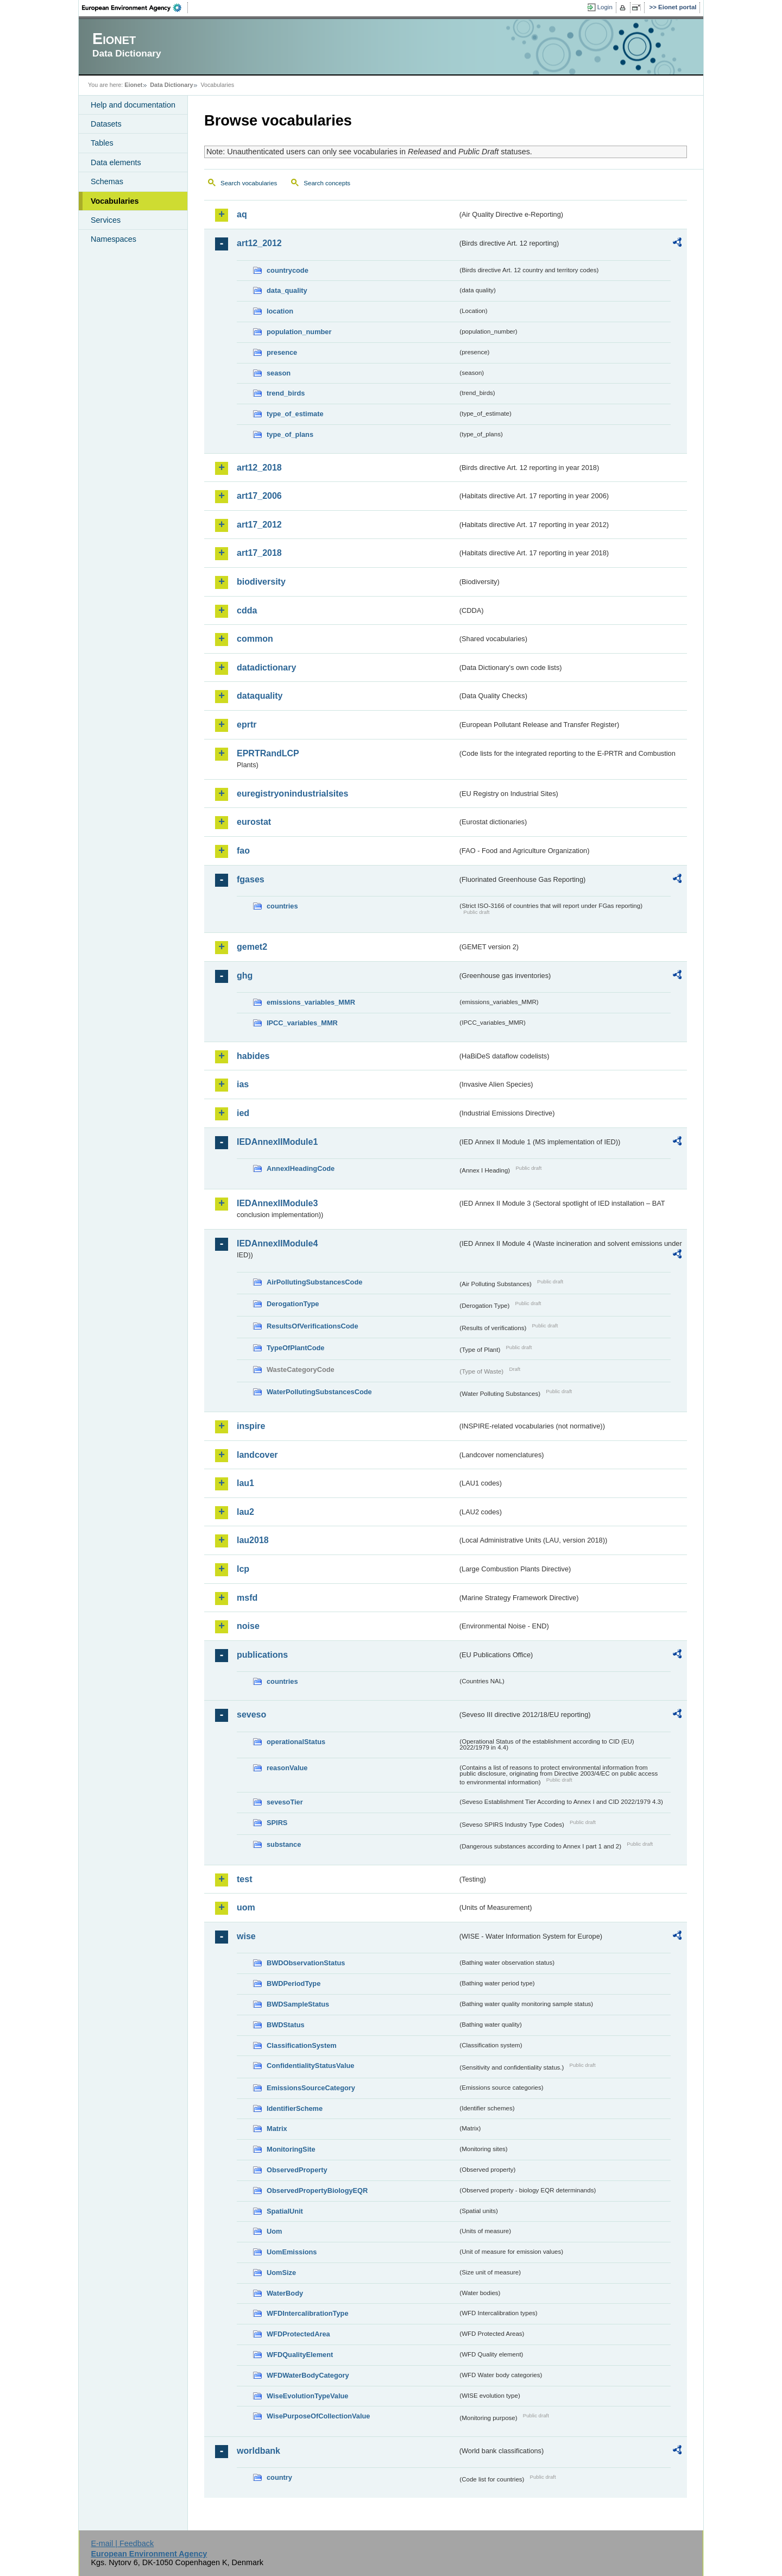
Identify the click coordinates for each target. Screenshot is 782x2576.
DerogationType (293, 1304)
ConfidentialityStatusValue (310, 2065)
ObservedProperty (297, 2170)
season (279, 373)
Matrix (277, 2128)
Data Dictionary (171, 85)
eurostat (254, 821)
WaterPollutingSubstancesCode (319, 1392)
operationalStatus (296, 1742)
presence (282, 352)
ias (243, 1084)
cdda (247, 610)
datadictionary (266, 667)
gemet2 (252, 946)
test (244, 1879)
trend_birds (286, 393)
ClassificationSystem (302, 2045)
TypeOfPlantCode (295, 1348)
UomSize (281, 2272)
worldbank (258, 2450)
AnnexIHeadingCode (301, 1168)
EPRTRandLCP (268, 753)
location (280, 311)
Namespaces (113, 239)
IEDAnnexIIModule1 (277, 1141)
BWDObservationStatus (306, 1963)
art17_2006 (259, 495)
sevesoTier (285, 1802)
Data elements (116, 162)
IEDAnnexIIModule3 (277, 1203)
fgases (250, 879)
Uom (274, 2231)
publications (262, 1654)
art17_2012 (259, 524)
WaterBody (285, 2293)
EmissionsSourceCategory (311, 2088)
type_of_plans (290, 434)
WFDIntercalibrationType (308, 2313)
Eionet (133, 85)
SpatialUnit (285, 2211)
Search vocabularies (248, 183)
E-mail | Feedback (122, 2543)
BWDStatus (286, 2025)
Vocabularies (115, 201)
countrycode (287, 270)
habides (253, 1056)
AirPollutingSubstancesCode (314, 1282)
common (255, 638)
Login (605, 7)
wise (246, 1936)
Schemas (107, 181)
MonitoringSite (291, 2149)
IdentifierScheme (295, 2108)
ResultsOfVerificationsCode (312, 1326)
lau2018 (253, 1540)
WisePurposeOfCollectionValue (318, 2416)
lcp (243, 1569)
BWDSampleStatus (298, 2004)
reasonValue (287, 1768)
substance (284, 1844)
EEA (135, 7)
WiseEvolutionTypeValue (307, 2396)
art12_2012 (259, 243)
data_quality (287, 290)
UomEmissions (292, 2252)
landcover (257, 1454)
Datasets (106, 124)
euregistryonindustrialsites (292, 793)
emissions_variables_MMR (311, 1002)
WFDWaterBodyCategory (308, 2375)
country (279, 2477)
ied (243, 1113)
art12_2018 (259, 467)
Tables (102, 143)
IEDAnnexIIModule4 (277, 1243)
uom (246, 1907)
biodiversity (261, 581)
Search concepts (327, 183)
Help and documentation (133, 105)
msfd (247, 1597)
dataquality (259, 695)
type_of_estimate (295, 414)
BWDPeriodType (293, 1983)
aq (242, 214)
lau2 (245, 1511)
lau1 (245, 1483)
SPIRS (277, 1823)
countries (282, 906)
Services (106, 220)
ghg (245, 975)
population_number (299, 332)
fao (243, 850)
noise (248, 1626)
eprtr (246, 724)
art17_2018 (259, 552)
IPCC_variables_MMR (302, 1023)
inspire (251, 1426)
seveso (251, 1714)
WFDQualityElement (300, 2355)
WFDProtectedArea (298, 2334)
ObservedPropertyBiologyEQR (317, 2190)
